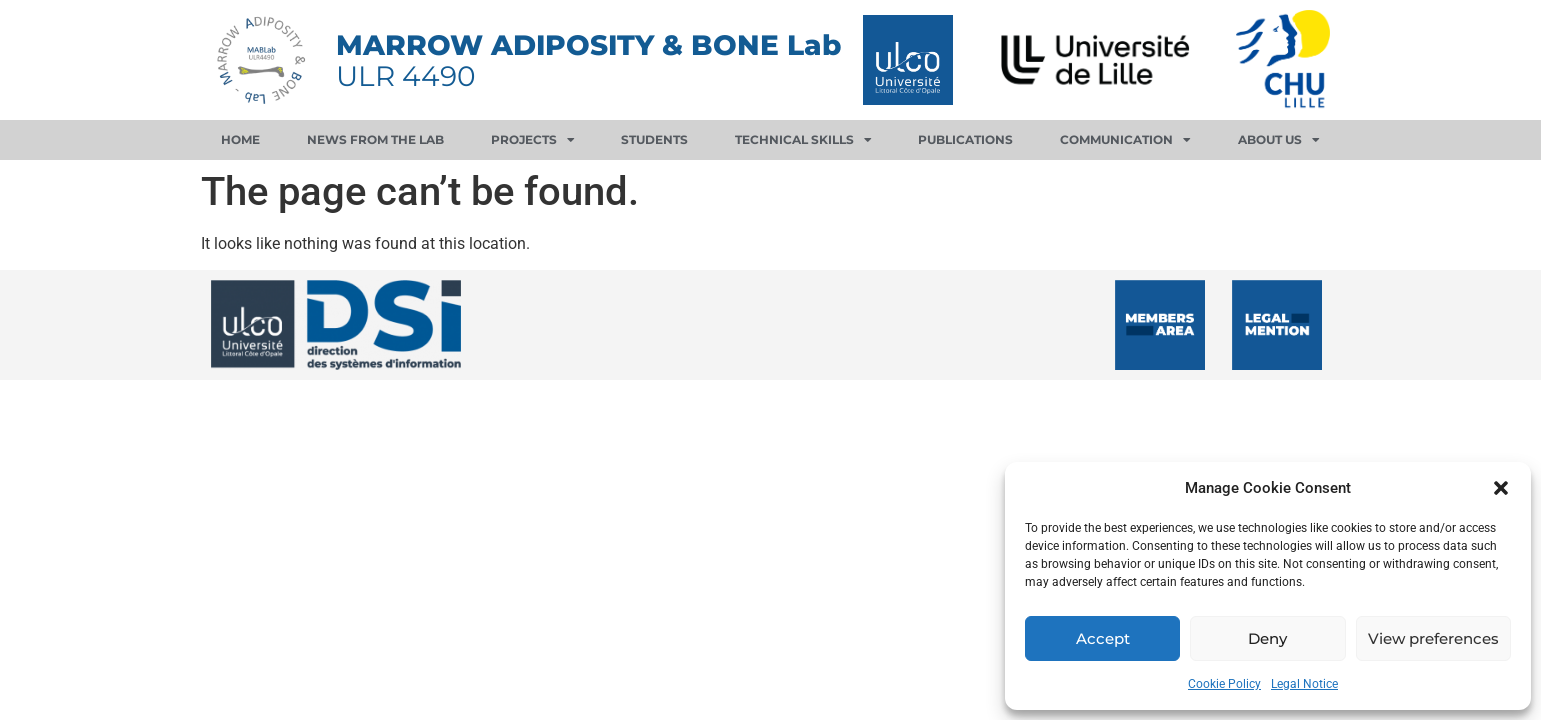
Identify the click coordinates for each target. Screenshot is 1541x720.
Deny (1267, 638)
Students (654, 139)
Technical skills (803, 140)
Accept (1103, 638)
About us (1279, 140)
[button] (1501, 488)
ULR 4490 (406, 76)
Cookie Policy (1224, 684)
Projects (533, 140)
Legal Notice (1304, 684)
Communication (1125, 140)
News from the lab (375, 139)
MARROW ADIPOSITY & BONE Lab (588, 45)
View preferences (1433, 638)
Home (240, 139)
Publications (965, 139)
